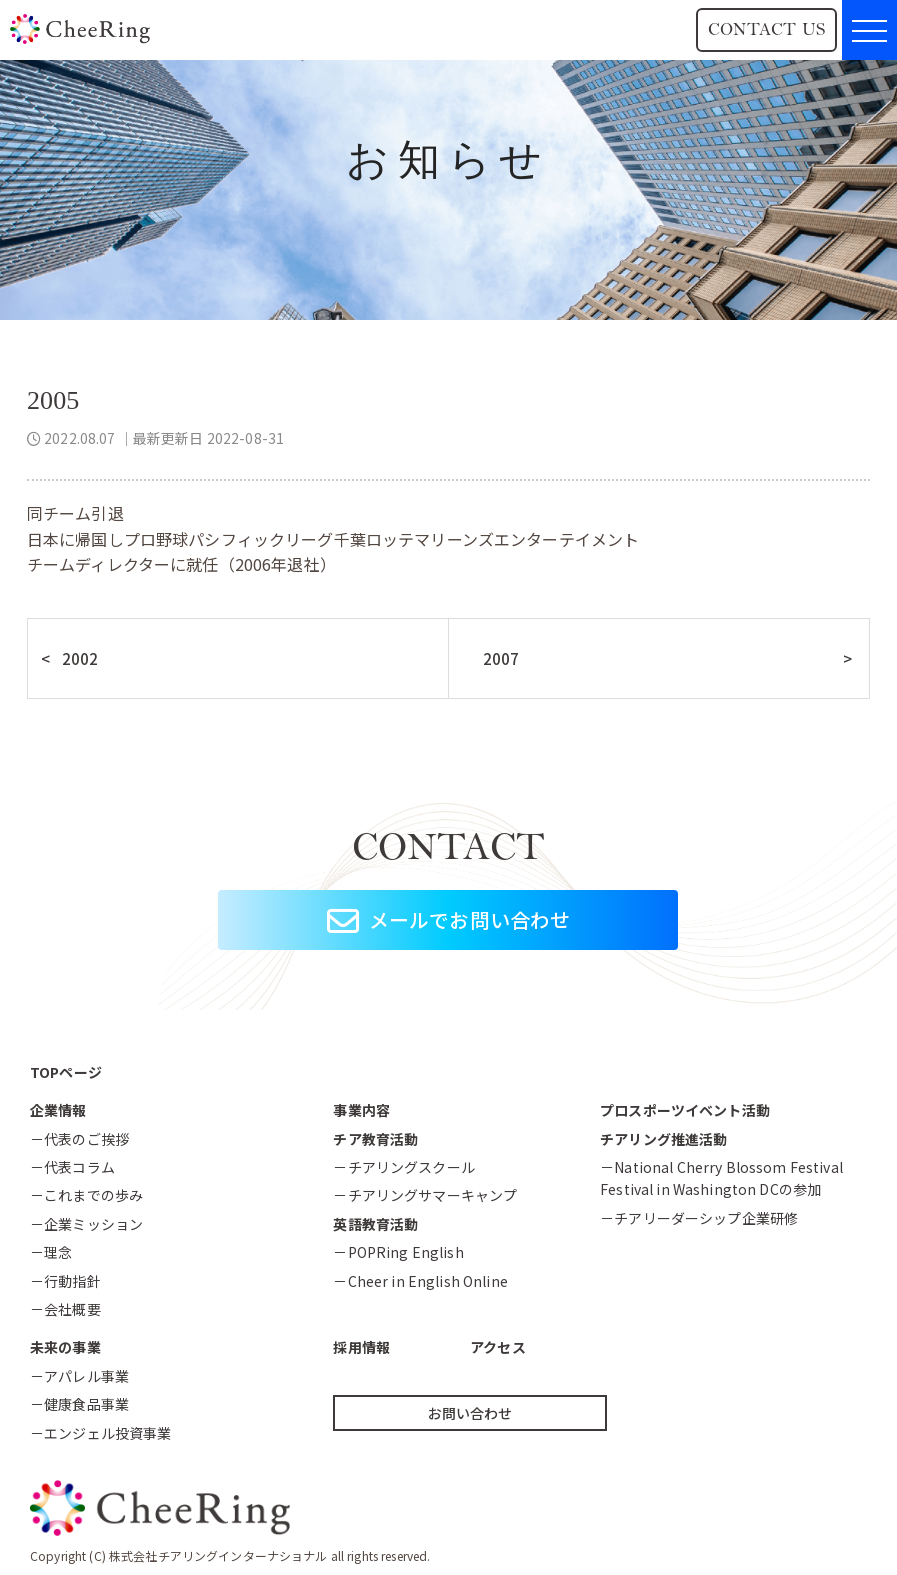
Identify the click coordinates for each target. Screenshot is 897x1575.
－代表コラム (72, 1167)
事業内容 (361, 1110)
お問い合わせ (470, 1413)
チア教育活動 (375, 1139)
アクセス (498, 1347)
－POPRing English (398, 1252)
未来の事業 (65, 1347)
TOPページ (66, 1072)
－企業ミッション (86, 1224)
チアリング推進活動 (663, 1139)
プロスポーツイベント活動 (685, 1110)
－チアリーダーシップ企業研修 (699, 1218)
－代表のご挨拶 (79, 1139)
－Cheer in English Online (420, 1281)
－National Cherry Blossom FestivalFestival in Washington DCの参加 (721, 1178)
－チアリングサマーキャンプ (425, 1195)
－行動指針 (65, 1281)
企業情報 (58, 1110)
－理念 (51, 1252)
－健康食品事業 (79, 1404)
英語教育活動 (375, 1224)
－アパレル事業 (79, 1376)
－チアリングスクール (403, 1167)
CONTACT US (766, 29)
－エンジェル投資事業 (100, 1433)
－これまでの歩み (86, 1195)
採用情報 (361, 1347)
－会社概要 (65, 1309)
